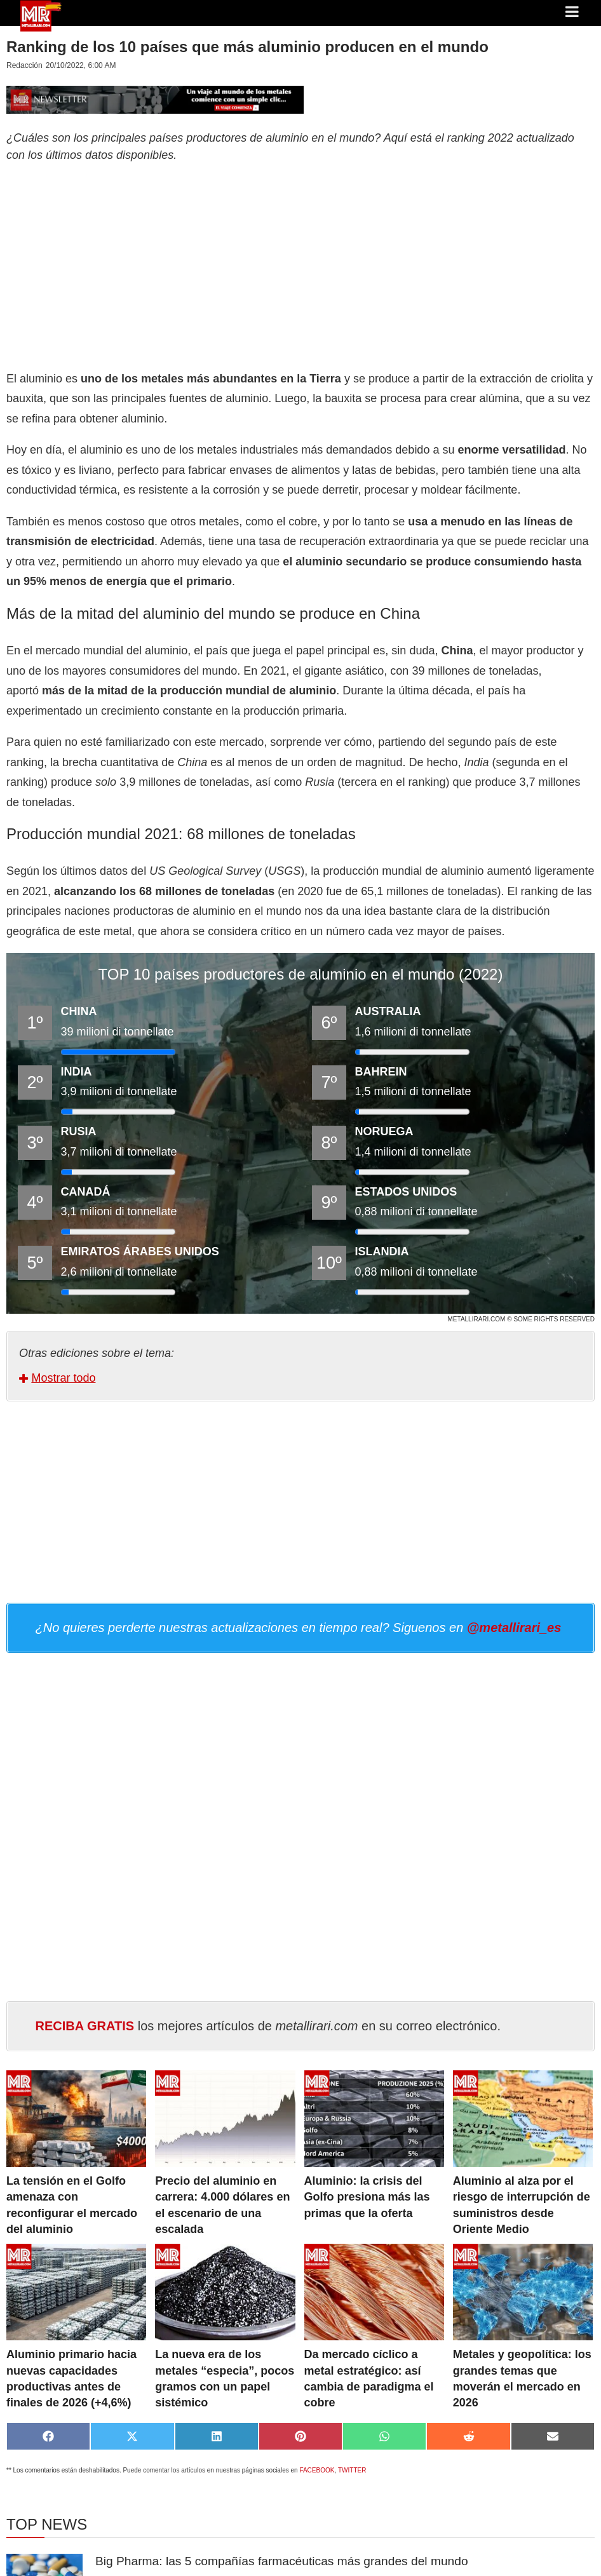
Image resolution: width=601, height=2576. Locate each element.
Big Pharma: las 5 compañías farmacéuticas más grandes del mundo (281, 2561)
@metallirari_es (514, 1628)
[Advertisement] (300, 264)
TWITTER (352, 2470)
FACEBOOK (316, 2470)
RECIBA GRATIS (85, 2026)
